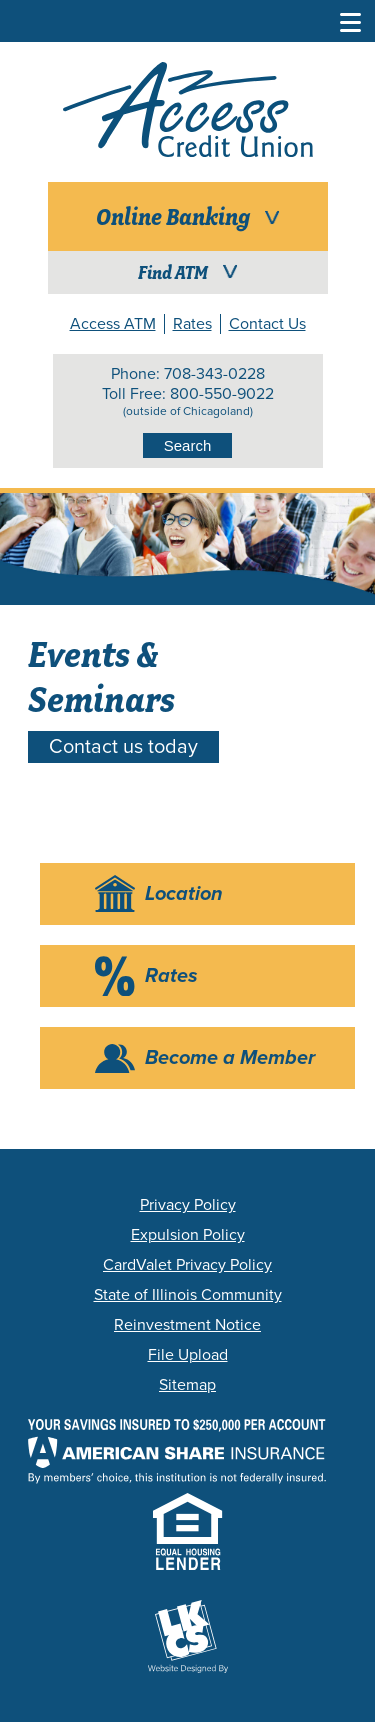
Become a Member (230, 1058)
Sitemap (187, 1385)
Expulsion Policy (188, 1235)
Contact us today (123, 747)
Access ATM (113, 324)
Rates (192, 324)
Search (188, 445)
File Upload (188, 1355)
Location (184, 894)
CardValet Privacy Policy (187, 1265)
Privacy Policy (188, 1205)
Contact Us (267, 324)
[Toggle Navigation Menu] (351, 20)
